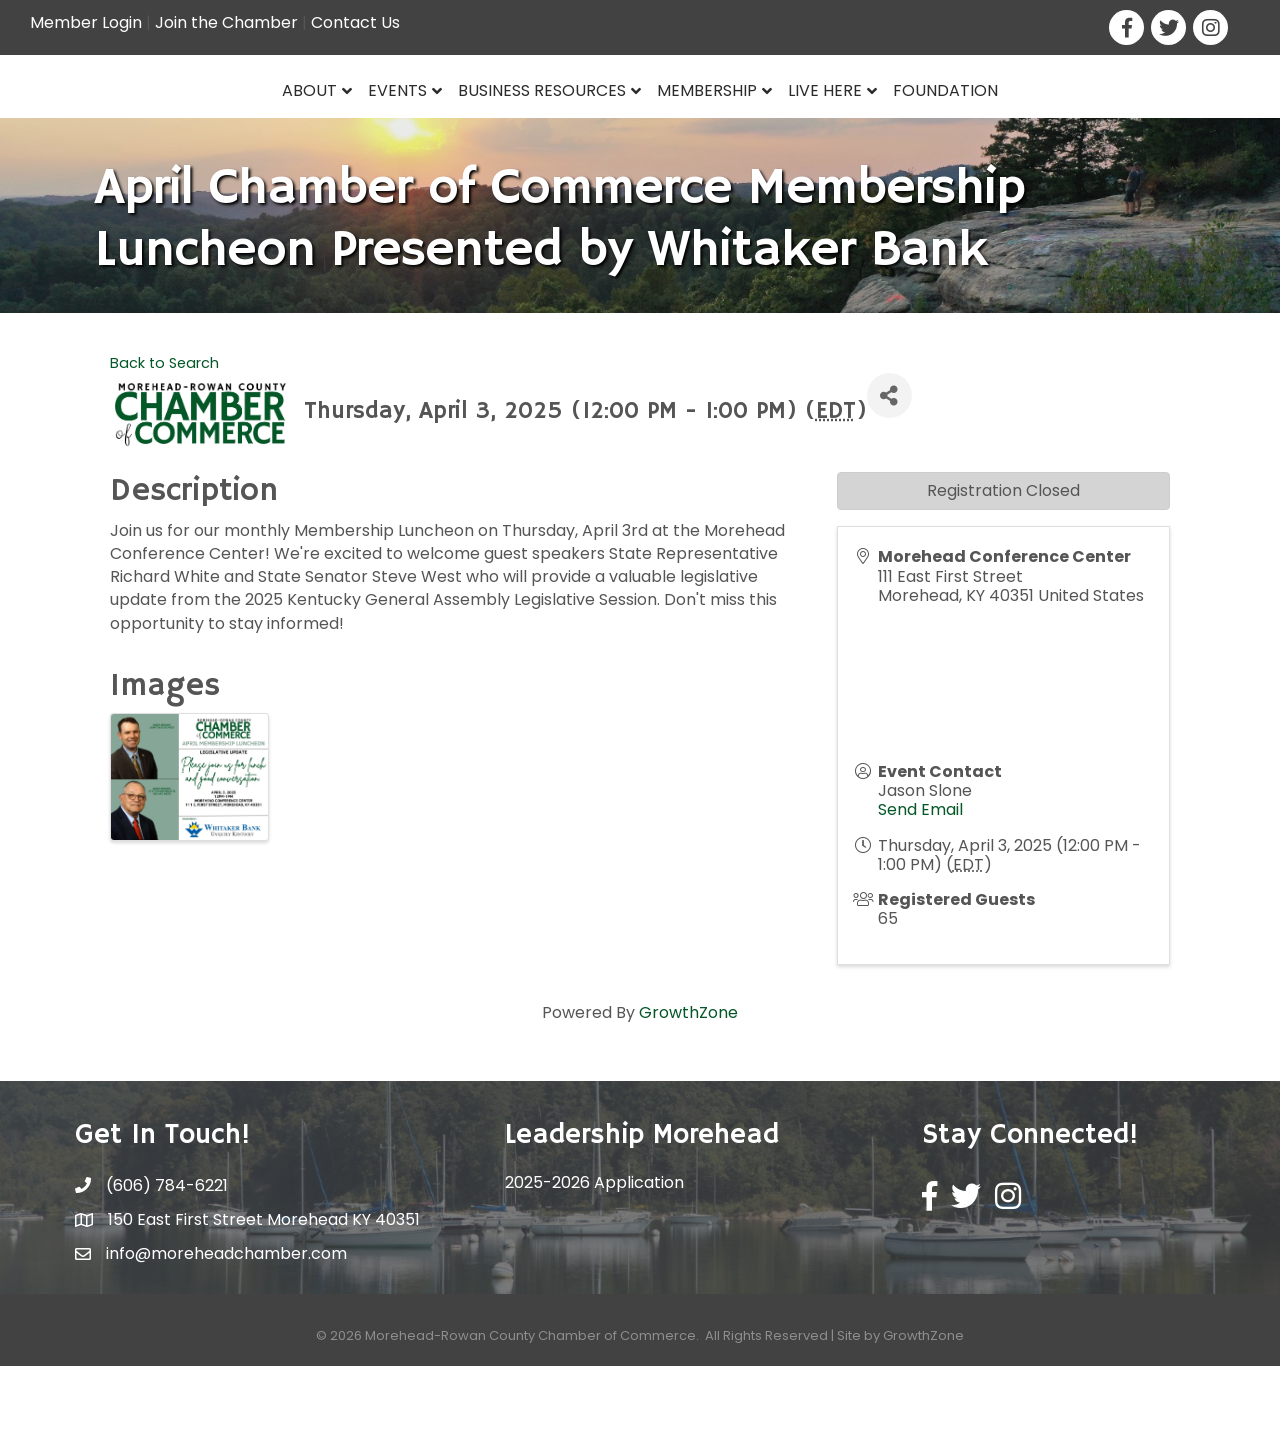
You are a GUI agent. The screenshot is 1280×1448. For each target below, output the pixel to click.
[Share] (889, 478)
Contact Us (355, 22)
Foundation (1099, 126)
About (156, 126)
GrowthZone (688, 1095)
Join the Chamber (226, 22)
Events (244, 126)
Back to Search (164, 445)
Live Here (979, 126)
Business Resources (389, 126)
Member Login (86, 22)
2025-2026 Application (594, 1265)
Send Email (920, 892)
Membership (861, 126)
